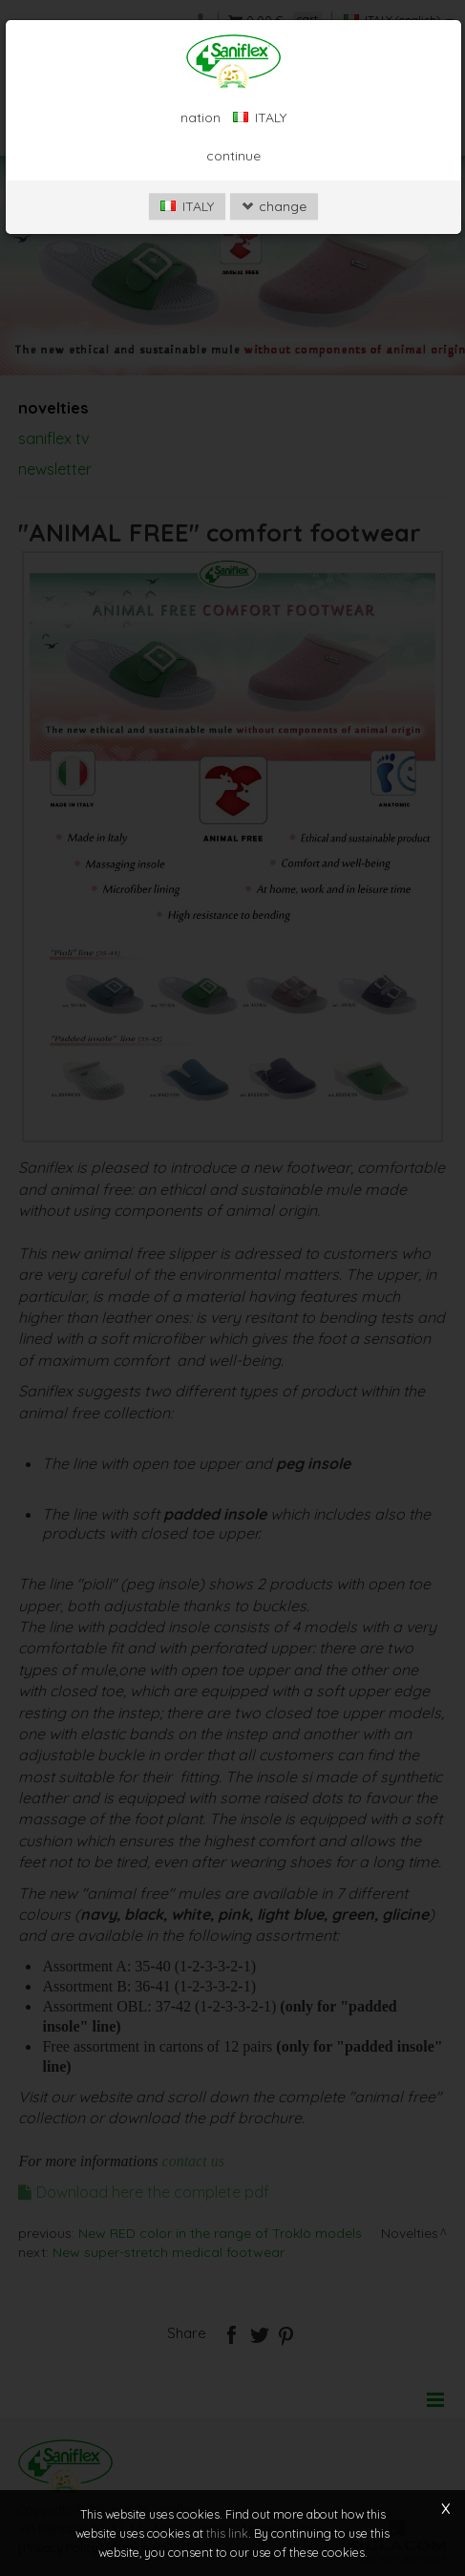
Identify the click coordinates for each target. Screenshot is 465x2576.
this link (227, 2533)
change (274, 206)
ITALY (187, 206)
